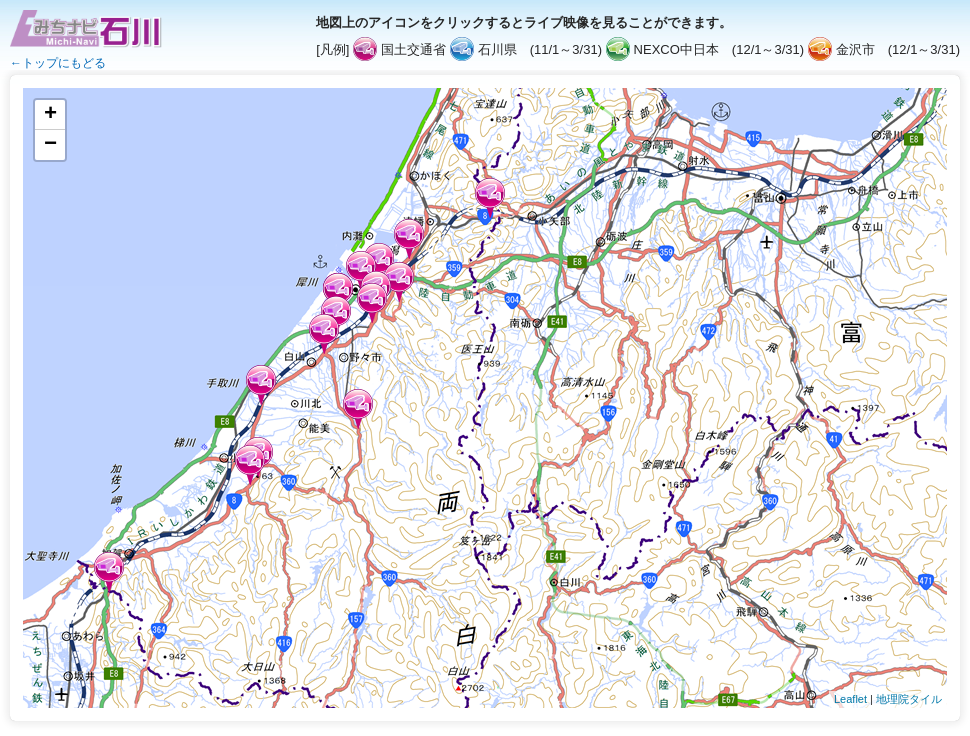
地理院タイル (909, 699)
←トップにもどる (58, 63)
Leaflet (850, 699)
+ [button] (50, 115)
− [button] (50, 145)
